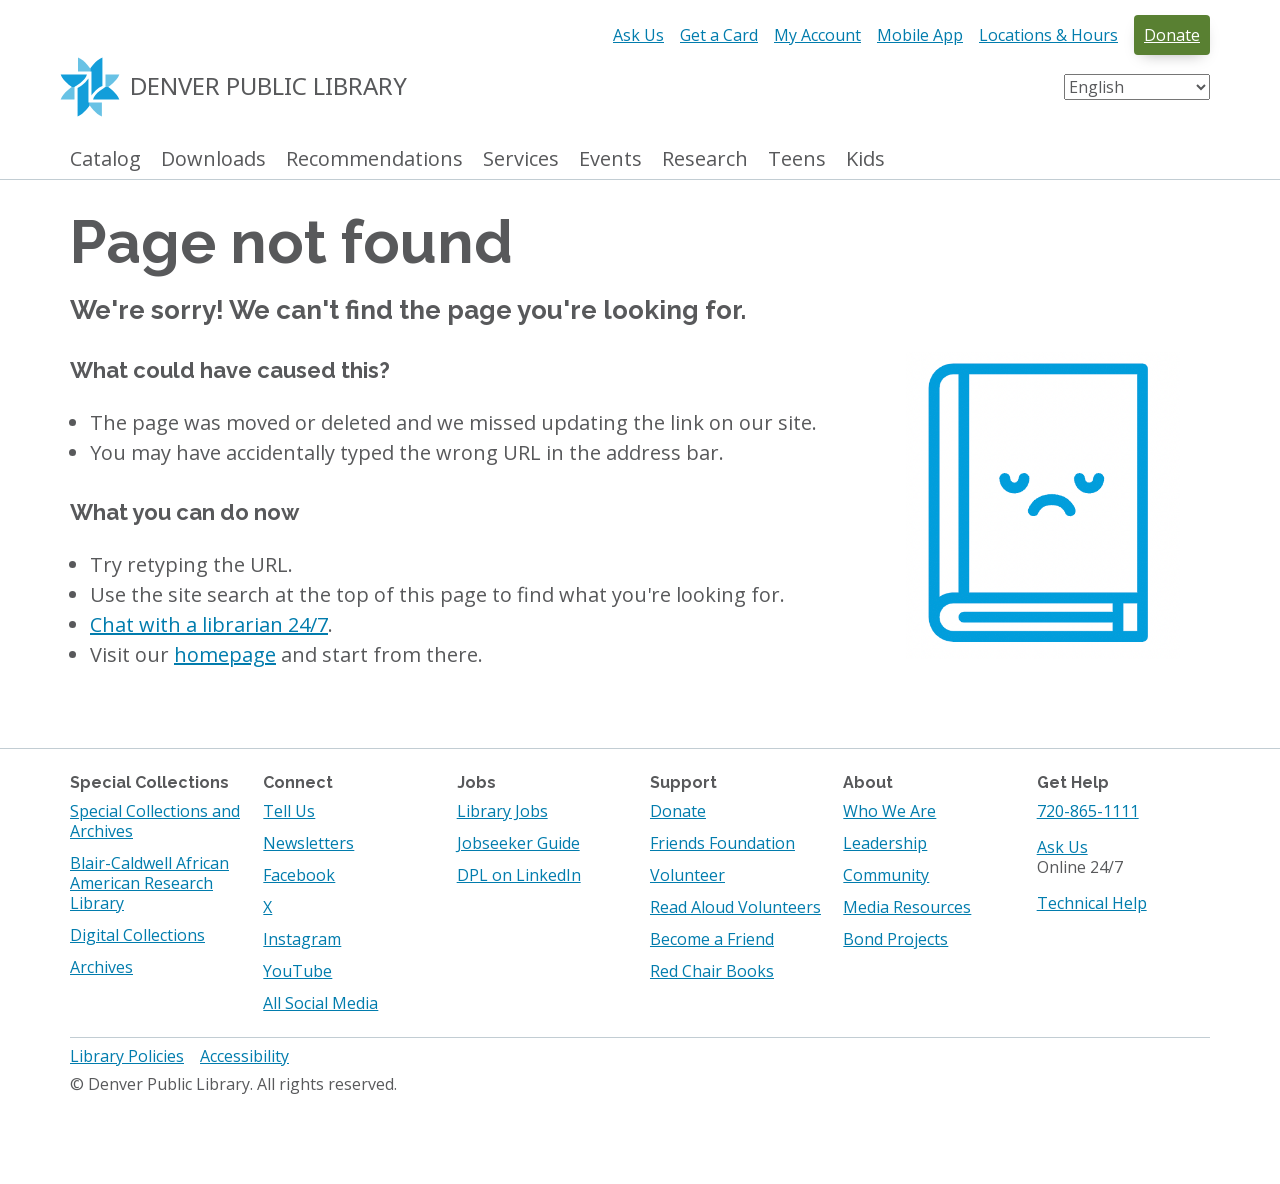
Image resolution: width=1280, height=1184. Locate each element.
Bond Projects (895, 939)
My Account (817, 35)
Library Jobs (502, 811)
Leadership (885, 843)
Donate (1172, 35)
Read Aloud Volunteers (735, 907)
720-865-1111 (1088, 811)
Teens (797, 159)
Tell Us (289, 811)
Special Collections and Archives (155, 821)
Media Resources (907, 907)
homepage (225, 654)
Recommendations (374, 159)
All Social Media (320, 1003)
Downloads (213, 159)
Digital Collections (137, 935)
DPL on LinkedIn (519, 875)
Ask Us (638, 35)
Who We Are (889, 811)
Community (886, 875)
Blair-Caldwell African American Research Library (149, 883)
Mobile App (920, 35)
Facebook (299, 875)
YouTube (297, 971)
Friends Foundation (722, 843)
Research (705, 159)
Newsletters (308, 843)
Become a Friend (712, 939)
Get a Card (719, 35)
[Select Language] (1137, 87)
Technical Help (1092, 903)
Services (521, 159)
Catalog (105, 159)
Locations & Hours (1048, 35)
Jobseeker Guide (518, 843)
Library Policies (127, 1056)
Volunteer (687, 875)
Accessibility (244, 1056)
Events (610, 159)
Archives (101, 967)
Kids (865, 159)
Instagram (302, 939)
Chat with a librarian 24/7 (209, 624)
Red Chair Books (712, 971)
